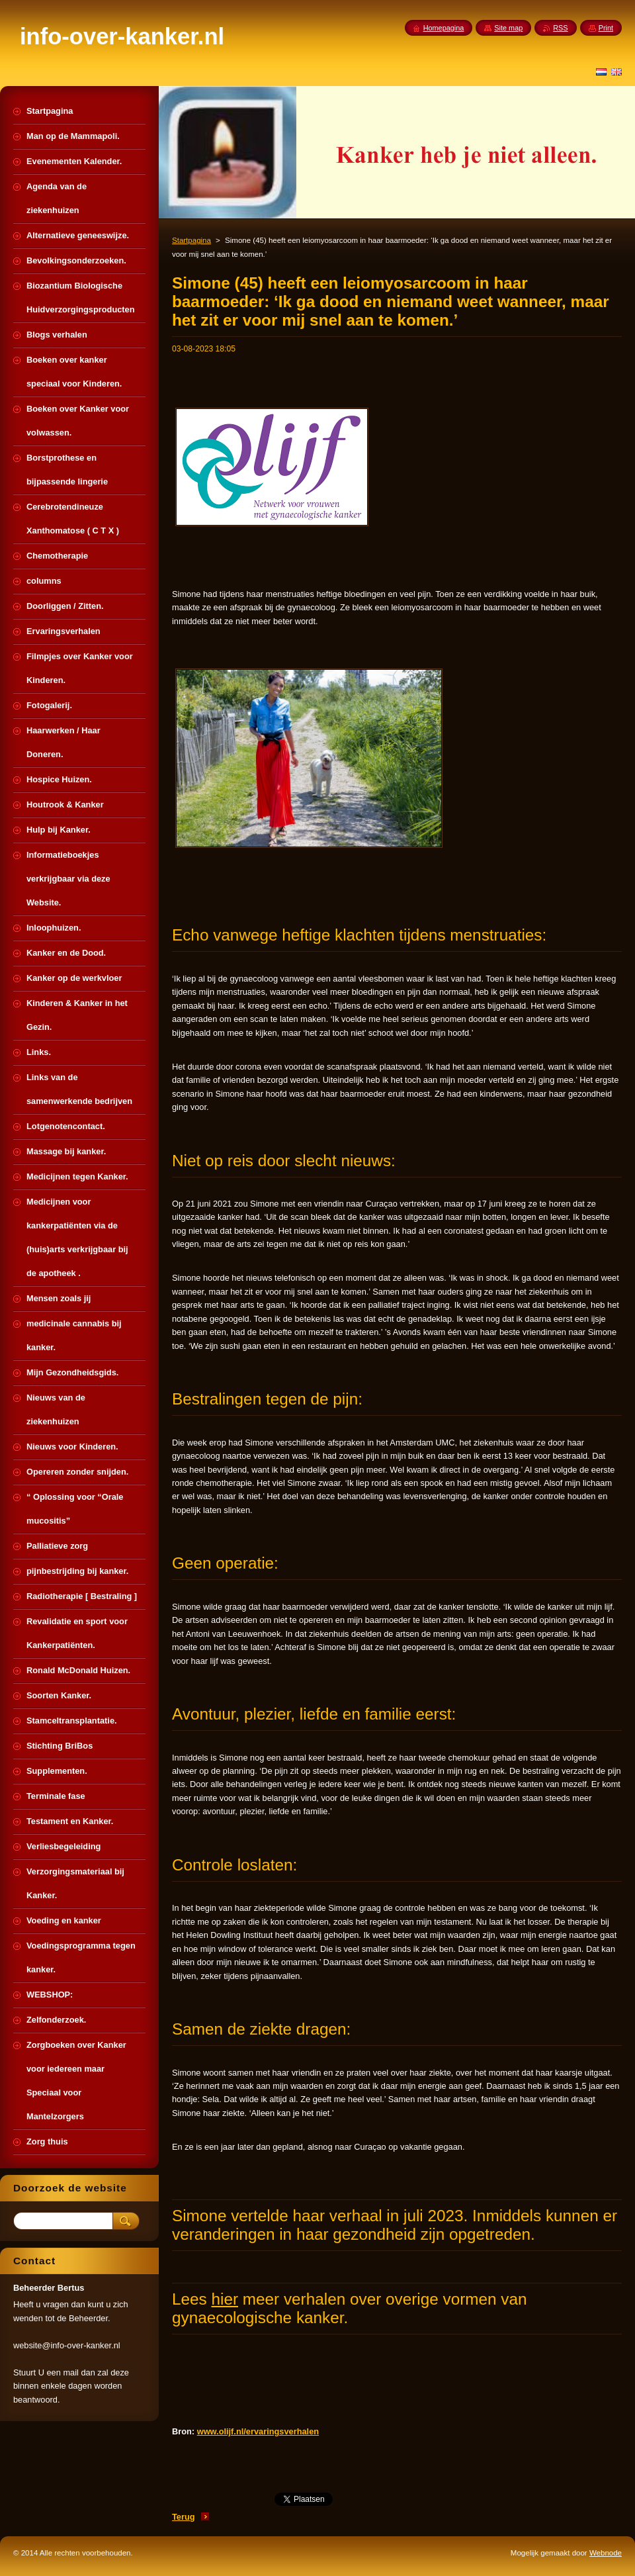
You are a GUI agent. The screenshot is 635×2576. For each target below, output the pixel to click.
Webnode (605, 2553)
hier (224, 2299)
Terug (183, 2517)
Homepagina (443, 28)
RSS (560, 28)
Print (606, 28)
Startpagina (191, 240)
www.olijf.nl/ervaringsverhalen (258, 2431)
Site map (508, 28)
